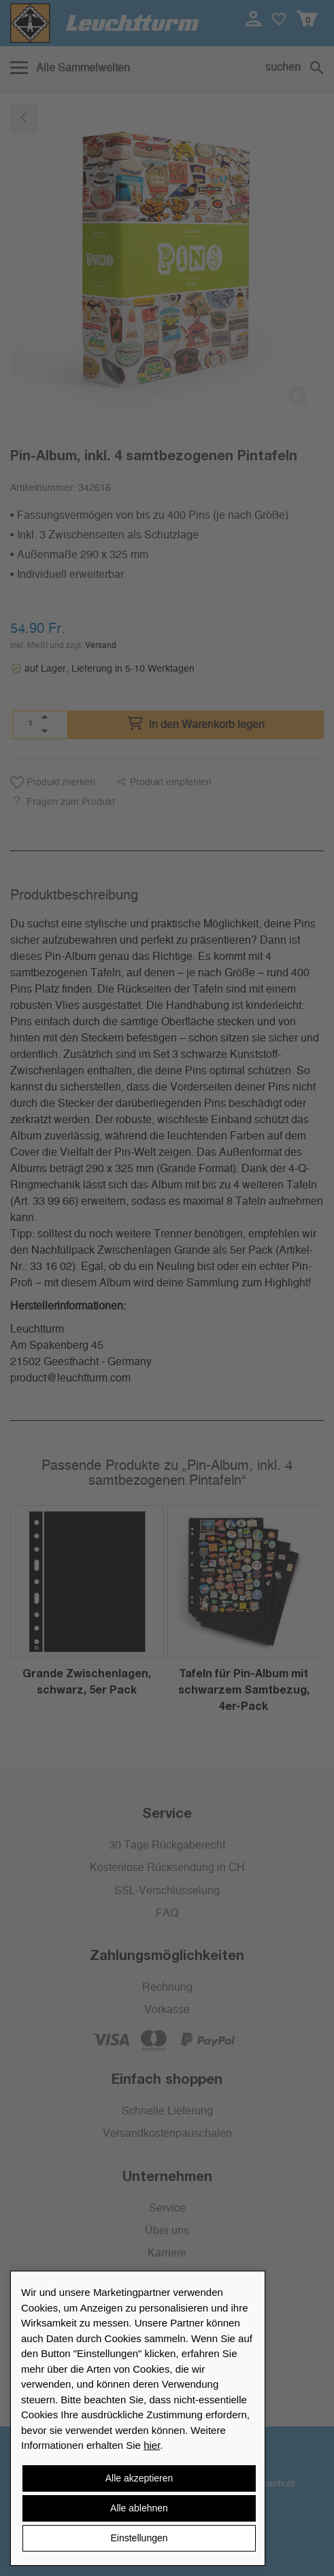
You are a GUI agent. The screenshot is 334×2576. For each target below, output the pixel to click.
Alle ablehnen (139, 2508)
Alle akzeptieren (139, 2478)
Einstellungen (138, 2537)
